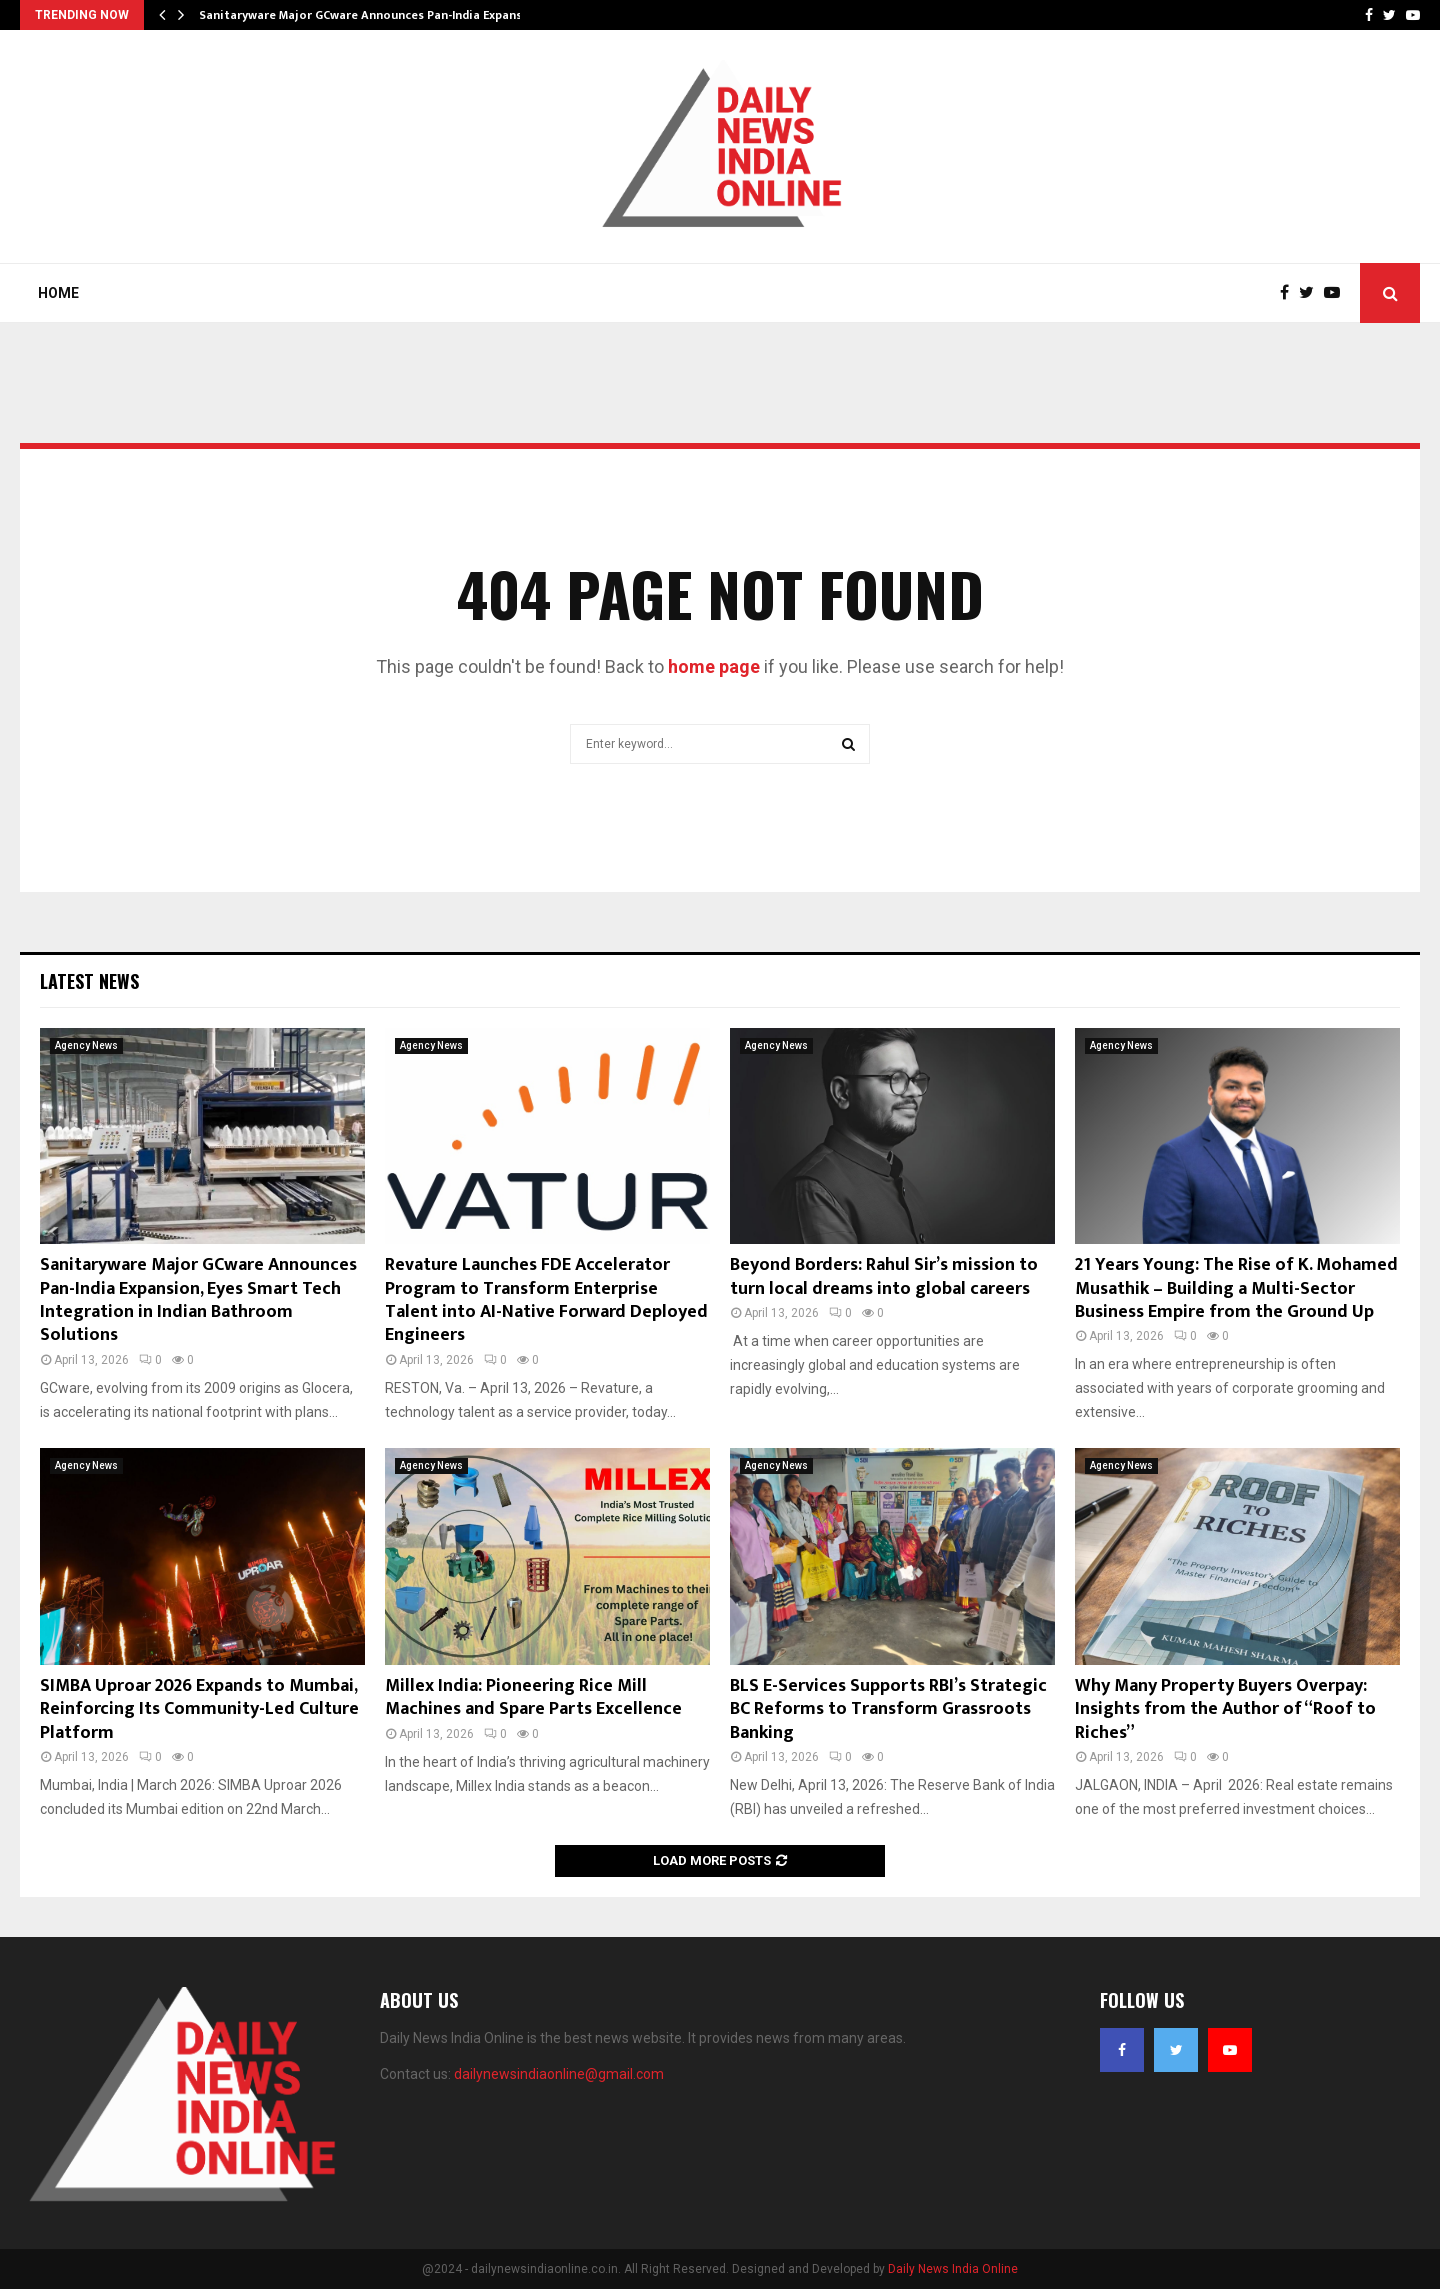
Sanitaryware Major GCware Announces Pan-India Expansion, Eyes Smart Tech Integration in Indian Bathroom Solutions (198, 1300)
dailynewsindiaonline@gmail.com (559, 2074)
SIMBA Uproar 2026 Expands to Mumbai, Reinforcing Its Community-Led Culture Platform (199, 1709)
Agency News (86, 1045)
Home (58, 293)
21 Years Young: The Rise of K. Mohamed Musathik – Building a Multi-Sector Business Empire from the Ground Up (1236, 1288)
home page (714, 666)
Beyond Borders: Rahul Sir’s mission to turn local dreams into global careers (884, 1276)
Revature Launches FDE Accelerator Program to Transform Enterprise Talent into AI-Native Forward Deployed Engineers (546, 1300)
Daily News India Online (953, 2269)
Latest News (89, 981)
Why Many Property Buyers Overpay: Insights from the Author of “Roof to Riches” (1225, 1709)
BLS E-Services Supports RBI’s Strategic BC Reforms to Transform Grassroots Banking (888, 1709)
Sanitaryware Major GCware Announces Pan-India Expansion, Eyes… (390, 15)
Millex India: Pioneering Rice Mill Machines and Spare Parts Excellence (533, 1697)
